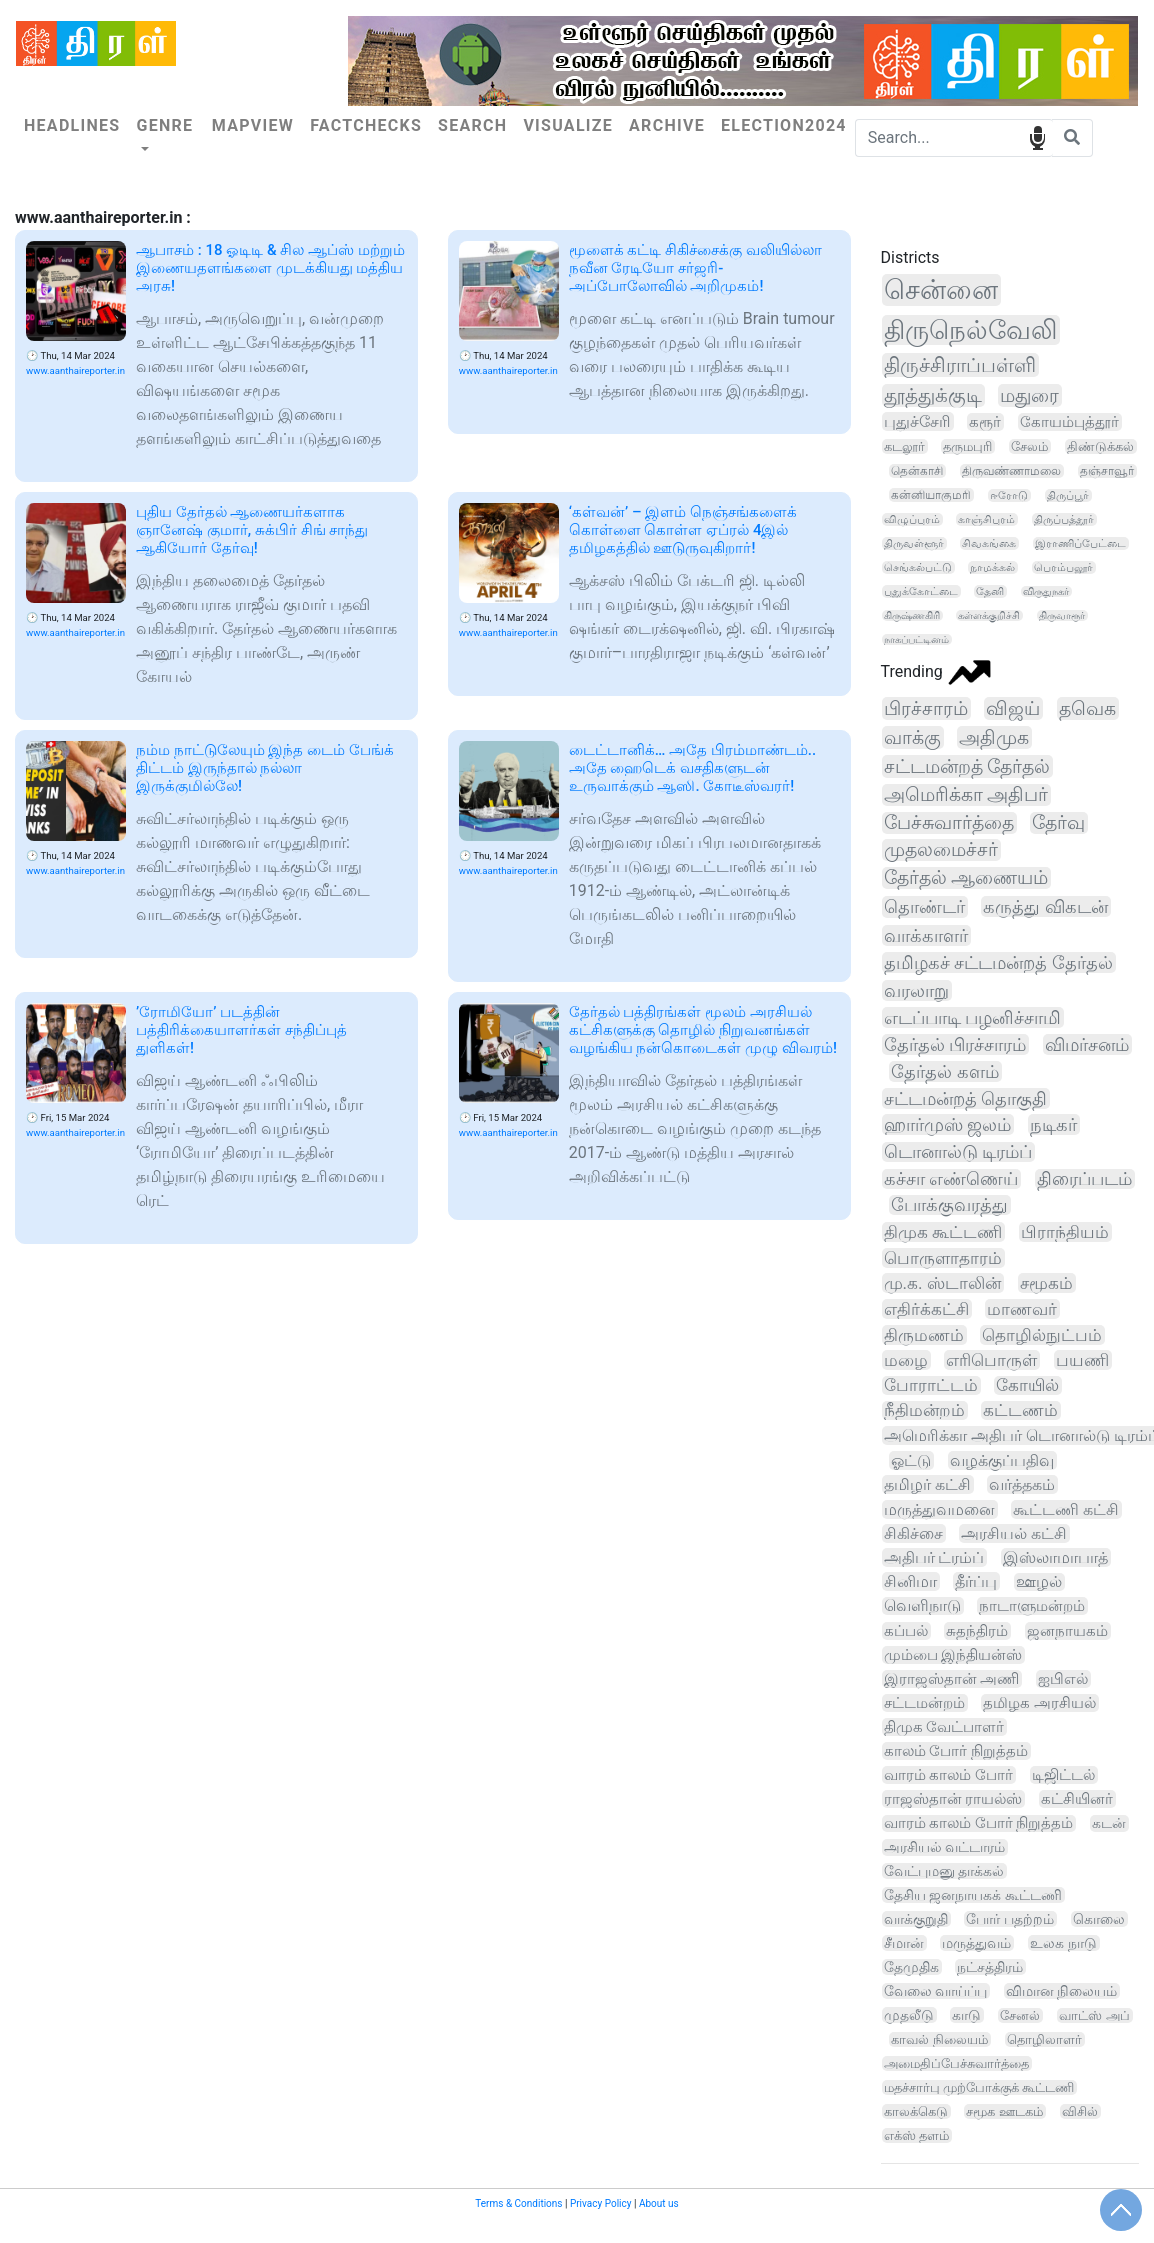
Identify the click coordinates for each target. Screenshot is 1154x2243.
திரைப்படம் (1084, 1179)
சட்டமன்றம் (924, 1703)
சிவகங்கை (989, 543)
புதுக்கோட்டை (921, 591)
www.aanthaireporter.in (75, 370)
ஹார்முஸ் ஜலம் (947, 1124)
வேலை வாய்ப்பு (935, 1991)
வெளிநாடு (922, 1606)
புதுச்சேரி (917, 421)
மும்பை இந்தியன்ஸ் (953, 1655)
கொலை (1099, 1919)
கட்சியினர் (1077, 1799)
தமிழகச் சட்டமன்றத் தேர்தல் (998, 962)
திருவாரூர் (1062, 615)
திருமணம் (924, 1335)
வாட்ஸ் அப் (1094, 2015)
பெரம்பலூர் (1063, 567)
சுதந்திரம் (977, 1631)
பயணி (1082, 1360)
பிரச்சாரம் (926, 708)
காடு (966, 2015)
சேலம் (1029, 446)
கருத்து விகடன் (1045, 906)
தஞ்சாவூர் (1107, 471)
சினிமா (910, 1581)
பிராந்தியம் (1065, 1232)
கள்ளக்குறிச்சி (989, 615)
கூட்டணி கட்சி (1066, 1509)
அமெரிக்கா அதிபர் (966, 795)
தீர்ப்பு (976, 1581)
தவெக (1087, 708)
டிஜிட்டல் (1063, 1775)
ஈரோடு (1009, 495)
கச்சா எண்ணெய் (951, 1179)
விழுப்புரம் (912, 519)
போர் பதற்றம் (1010, 1919)
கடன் (1109, 1823)
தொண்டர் (924, 907)
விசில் (1080, 2111)
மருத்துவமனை (939, 1509)
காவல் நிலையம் (939, 2039)
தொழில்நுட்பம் (1042, 1335)
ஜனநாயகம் (1067, 1631)
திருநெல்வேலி (970, 330)
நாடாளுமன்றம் (1032, 1606)
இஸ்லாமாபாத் (1055, 1557)
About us (659, 2203)
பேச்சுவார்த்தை (949, 823)
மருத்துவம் (976, 1943)
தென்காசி (917, 471)
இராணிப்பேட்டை (1080, 543)
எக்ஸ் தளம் (916, 2135)
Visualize (568, 125)
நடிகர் (1053, 1124)
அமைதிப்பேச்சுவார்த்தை (956, 2063)
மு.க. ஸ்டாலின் (942, 1283)
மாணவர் (1022, 1309)
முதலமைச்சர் (941, 850)
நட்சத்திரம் (990, 1967)
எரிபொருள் (991, 1360)
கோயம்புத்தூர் (1069, 422)
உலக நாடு (1063, 1943)
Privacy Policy (601, 2203)
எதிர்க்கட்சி (926, 1309)
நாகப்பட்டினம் (916, 639)
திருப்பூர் (1068, 495)
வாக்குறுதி (916, 1919)
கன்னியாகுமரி (931, 495)
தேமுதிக (911, 1967)
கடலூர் (904, 446)
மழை (906, 1360)
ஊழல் (1039, 1582)
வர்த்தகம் (1022, 1484)
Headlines (72, 125)
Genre (164, 125)
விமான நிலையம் (1061, 1991)
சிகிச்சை (913, 1533)
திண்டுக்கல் (1100, 446)
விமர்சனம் (1087, 1044)
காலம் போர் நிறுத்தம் (956, 1751)
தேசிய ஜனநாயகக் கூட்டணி (973, 1895)
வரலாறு (916, 990)
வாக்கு (912, 737)
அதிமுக (994, 737)
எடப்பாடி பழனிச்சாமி (973, 1017)
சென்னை (941, 290)
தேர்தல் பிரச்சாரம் (955, 1044)
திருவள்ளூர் (914, 543)
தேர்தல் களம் (944, 1071)
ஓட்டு (911, 1460)
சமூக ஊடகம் (1004, 2111)
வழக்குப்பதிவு (1002, 1460)
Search (472, 125)
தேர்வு (1058, 823)
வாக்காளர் (926, 935)
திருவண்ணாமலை (1011, 471)
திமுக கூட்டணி (943, 1232)
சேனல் (1020, 2015)
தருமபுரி (967, 446)
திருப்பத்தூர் (1064, 519)
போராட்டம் (931, 1385)
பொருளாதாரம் (943, 1258)
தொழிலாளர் (1044, 2039)
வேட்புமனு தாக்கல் (944, 1871)
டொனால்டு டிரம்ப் (958, 1152)
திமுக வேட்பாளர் (944, 1727)
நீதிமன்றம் (924, 1410)
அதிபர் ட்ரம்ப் (934, 1557)
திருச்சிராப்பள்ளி (960, 365)
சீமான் (904, 1943)
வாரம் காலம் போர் (948, 1775)
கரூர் (985, 422)
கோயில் (1027, 1385)
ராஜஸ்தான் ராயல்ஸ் (953, 1799)
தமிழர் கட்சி (927, 1484)
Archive (667, 125)
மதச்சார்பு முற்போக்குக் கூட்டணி (979, 2087)
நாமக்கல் (992, 567)
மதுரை (1029, 395)
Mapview (253, 125)
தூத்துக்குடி (933, 395)
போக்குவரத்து (949, 1205)
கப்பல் (906, 1631)
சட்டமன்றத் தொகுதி (965, 1098)
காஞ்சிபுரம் (986, 519)
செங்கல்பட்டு (918, 567)
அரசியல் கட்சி (1014, 1533)
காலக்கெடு (916, 2111)
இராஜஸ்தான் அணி (952, 1679)
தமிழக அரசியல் (1039, 1703)
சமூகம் (1046, 1283)
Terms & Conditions (518, 2203)
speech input (1037, 136)
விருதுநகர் (1046, 591)
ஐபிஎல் (1063, 1679)
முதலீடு (909, 2015)
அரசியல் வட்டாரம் (945, 1847)
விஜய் (1013, 708)
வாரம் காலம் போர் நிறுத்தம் (979, 1823)
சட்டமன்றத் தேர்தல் (967, 766)
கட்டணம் (1020, 1410)
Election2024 (784, 125)
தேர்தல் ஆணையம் (966, 878)
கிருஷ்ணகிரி (912, 615)
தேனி (990, 591)
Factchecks (366, 125)
